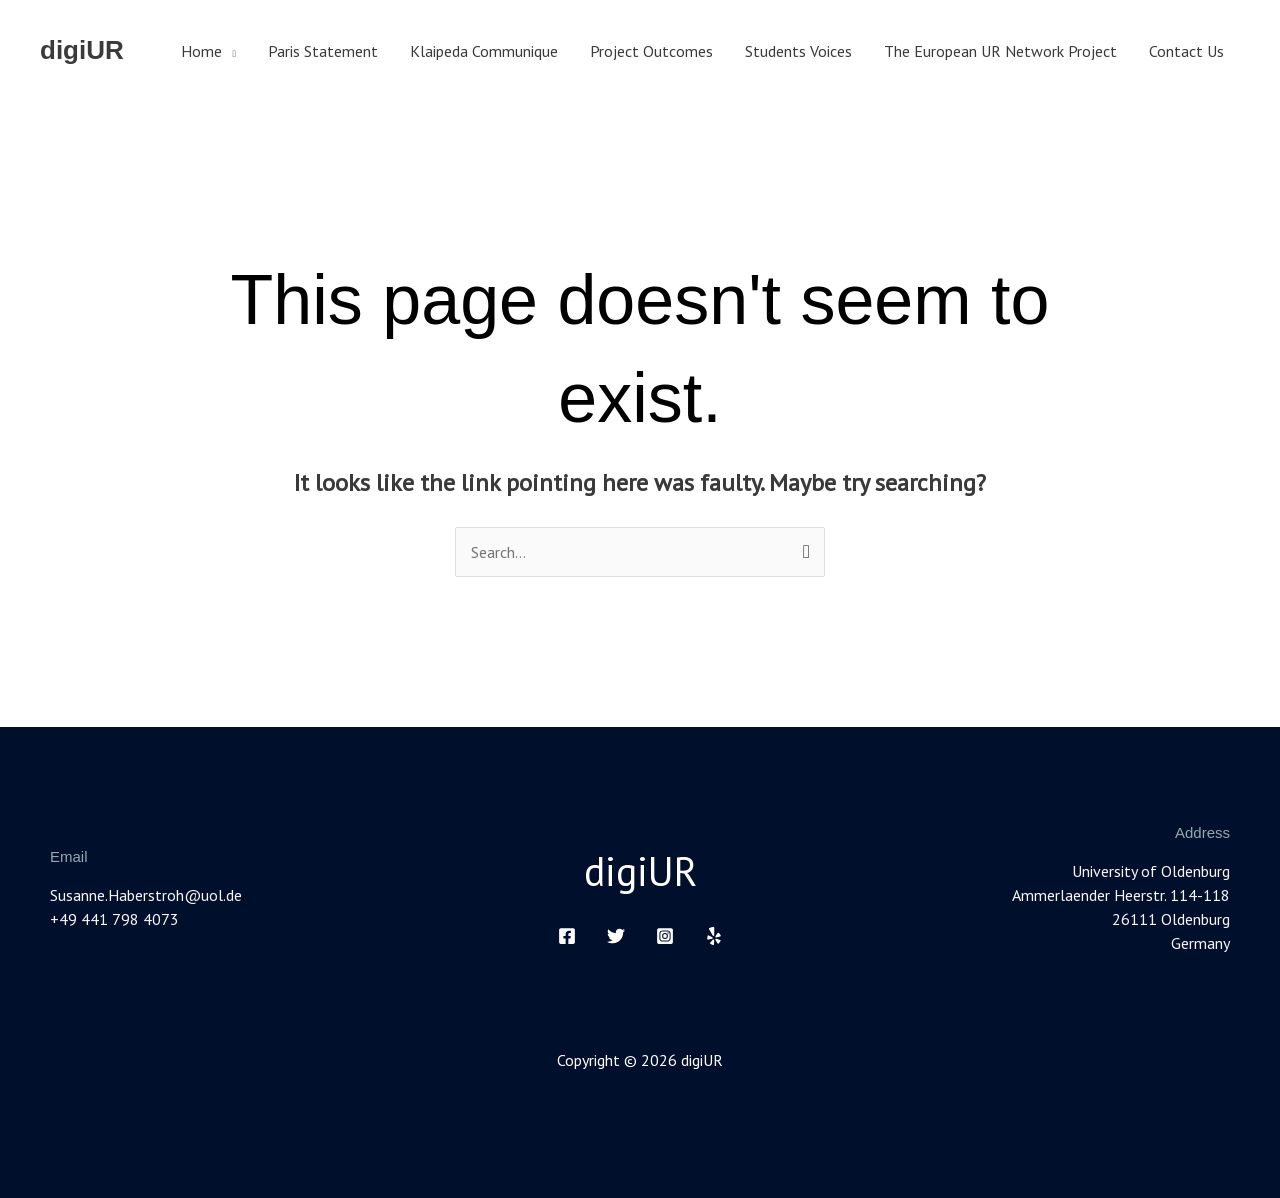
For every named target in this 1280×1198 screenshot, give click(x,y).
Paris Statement (323, 51)
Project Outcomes (651, 51)
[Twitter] (616, 936)
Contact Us (1186, 51)
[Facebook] (567, 936)
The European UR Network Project (1000, 51)
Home (201, 51)
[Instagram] (665, 936)
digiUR (82, 50)
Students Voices (798, 51)
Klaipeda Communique (484, 51)
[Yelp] (714, 936)
